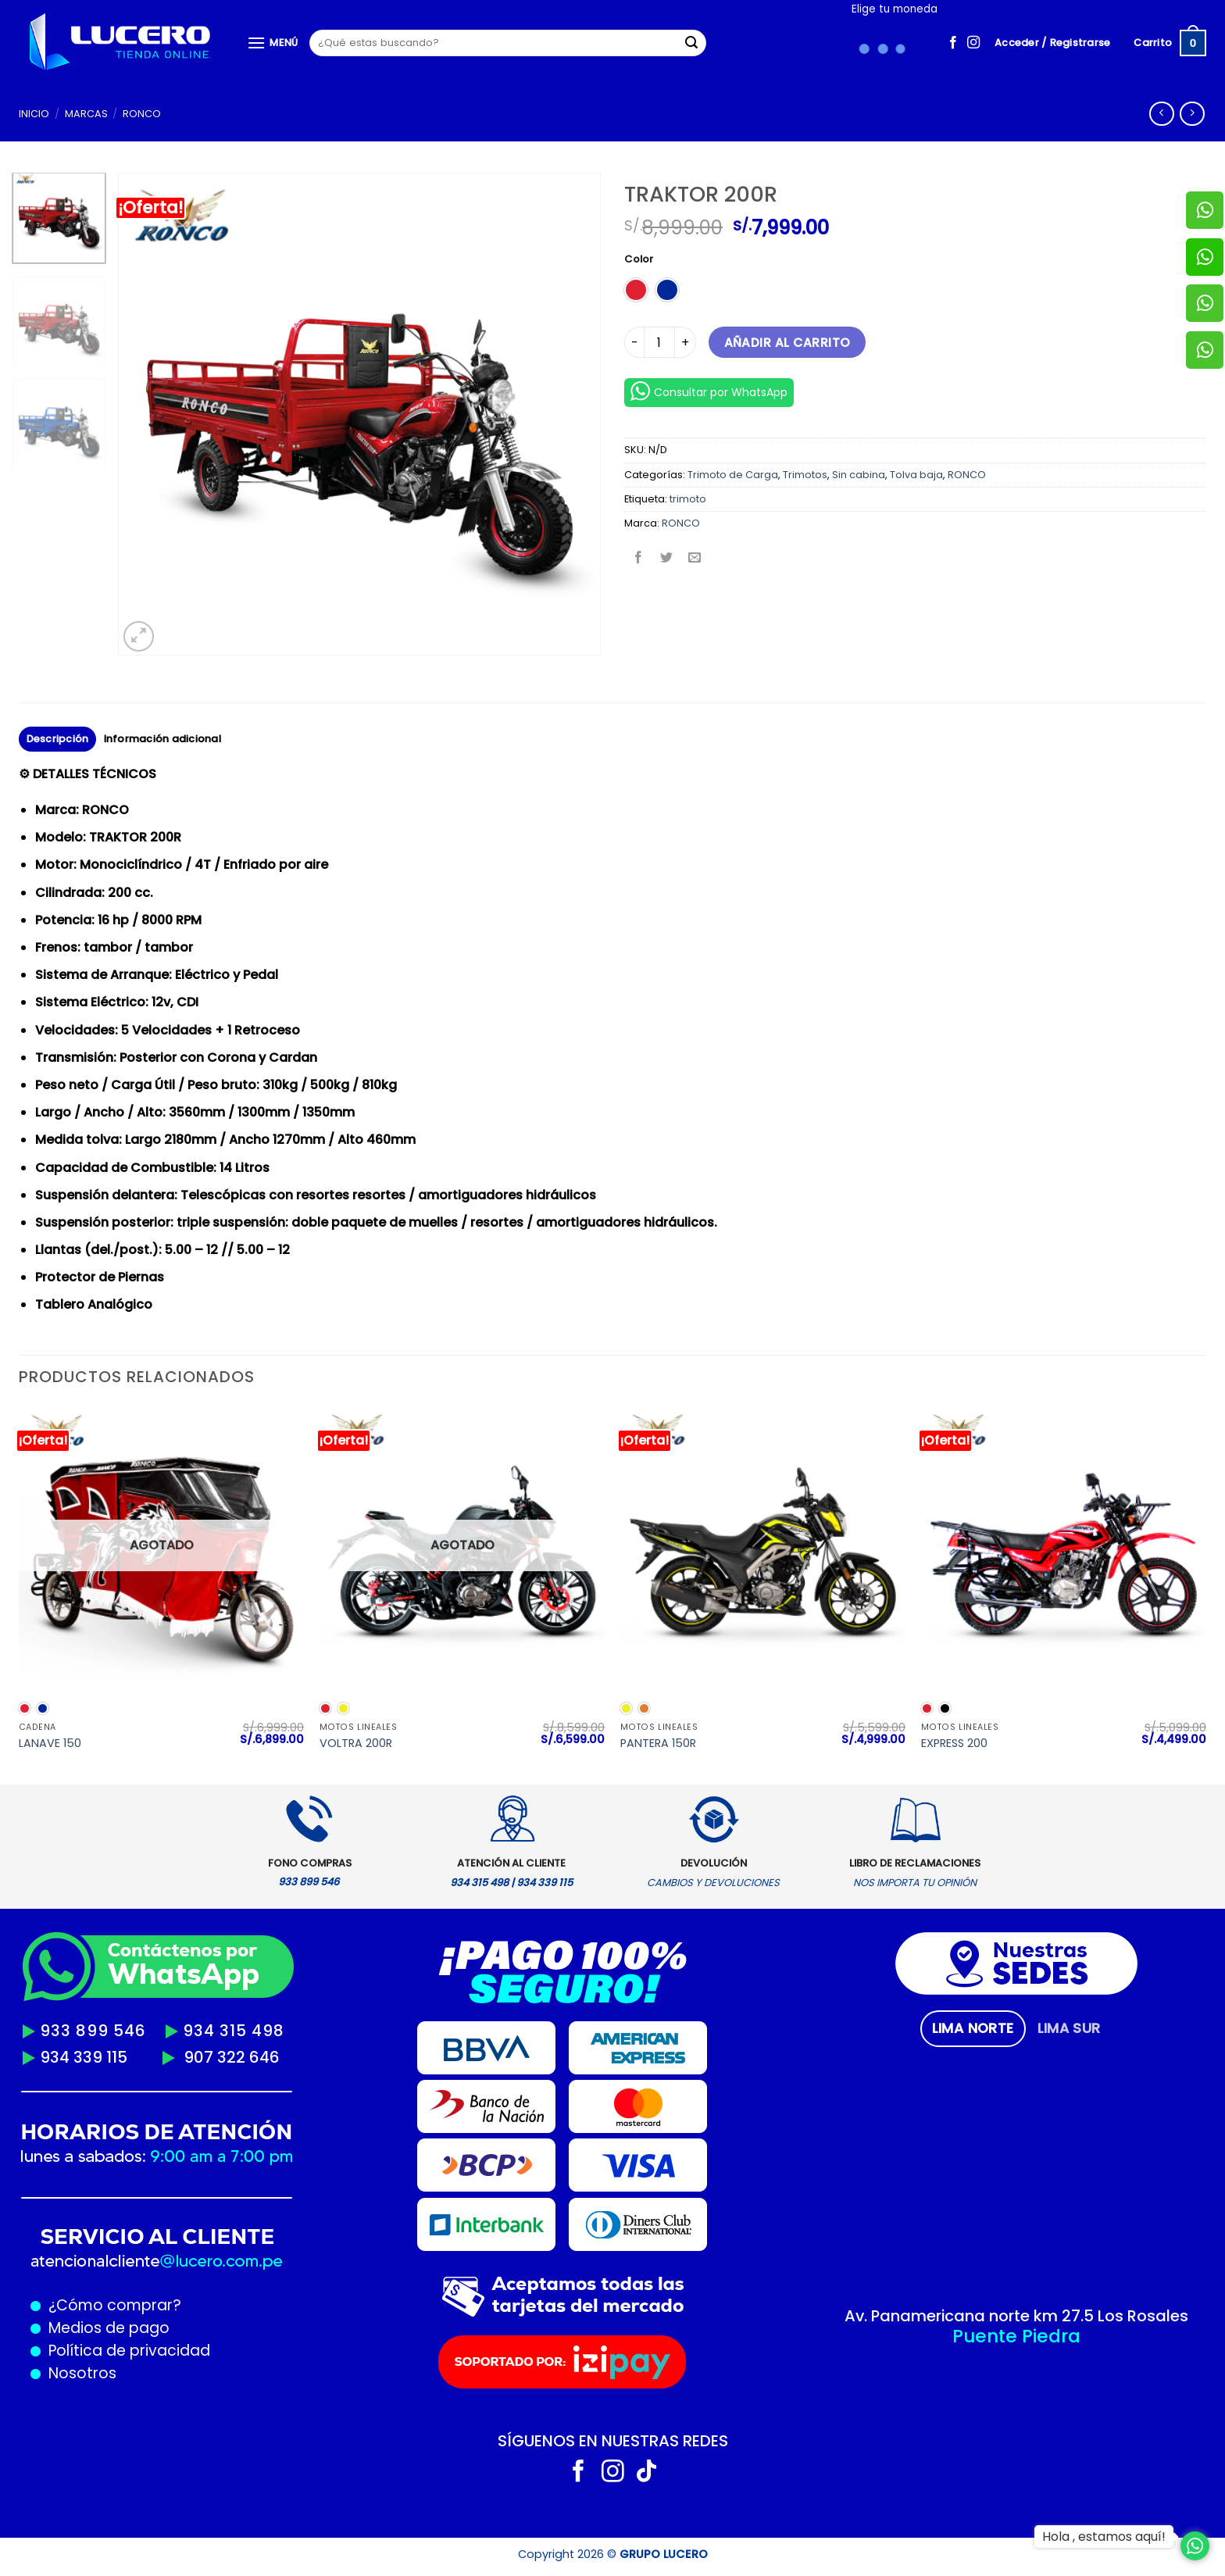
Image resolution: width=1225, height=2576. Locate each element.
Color (638, 259)
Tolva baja (916, 474)
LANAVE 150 (50, 1743)
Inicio (34, 113)
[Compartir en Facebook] (639, 559)
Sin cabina (858, 474)
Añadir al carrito (787, 342)
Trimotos (805, 474)
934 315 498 (233, 2031)
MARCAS (86, 113)
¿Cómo (75, 2305)
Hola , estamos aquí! (1104, 2537)
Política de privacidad (125, 2350)
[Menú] (272, 42)
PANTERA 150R (658, 1743)
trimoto (688, 499)
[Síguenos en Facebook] (953, 43)
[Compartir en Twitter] (667, 559)
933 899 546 (93, 2031)
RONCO (142, 113)
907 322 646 (232, 2057)
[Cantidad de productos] (659, 342)
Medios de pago (105, 2327)
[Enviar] (691, 43)
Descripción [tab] (58, 738)
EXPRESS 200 (954, 1743)
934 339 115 (83, 2057)
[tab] (973, 2028)
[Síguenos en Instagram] (973, 43)
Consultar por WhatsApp (709, 391)
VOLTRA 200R (356, 1743)
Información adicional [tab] (162, 738)
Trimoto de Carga (733, 474)
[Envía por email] (695, 559)
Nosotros (82, 2373)
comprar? (142, 2305)
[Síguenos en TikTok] (646, 2472)
